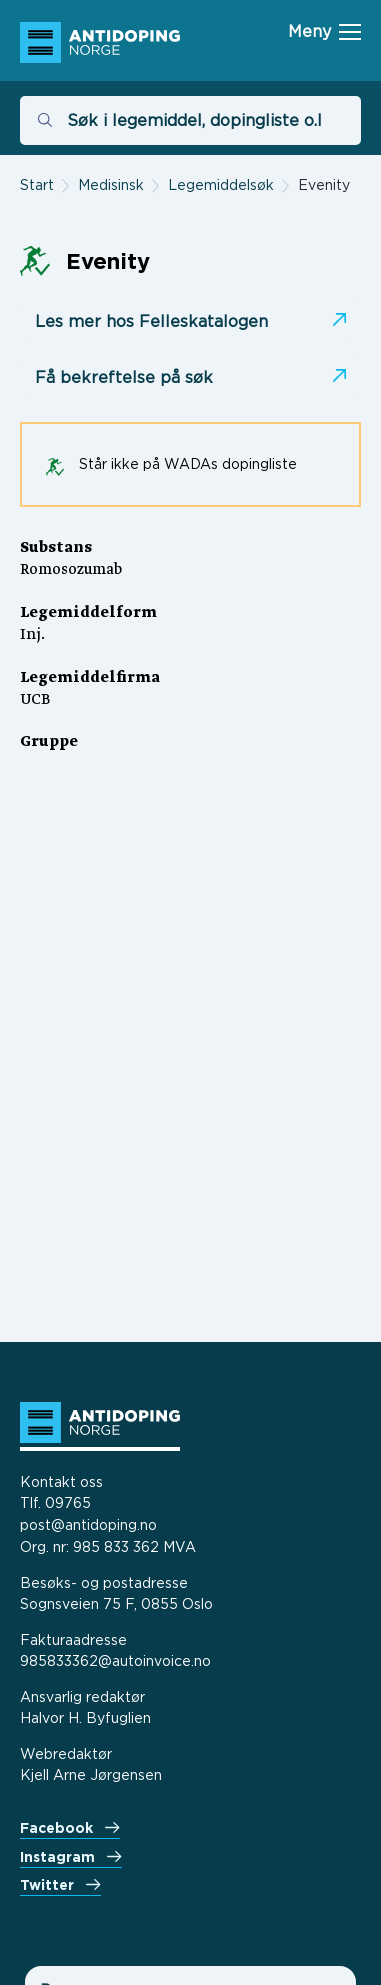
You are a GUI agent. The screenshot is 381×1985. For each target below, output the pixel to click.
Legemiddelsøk (221, 184)
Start (37, 184)
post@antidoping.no (88, 1524)
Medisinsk (111, 184)
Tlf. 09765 (55, 1502)
